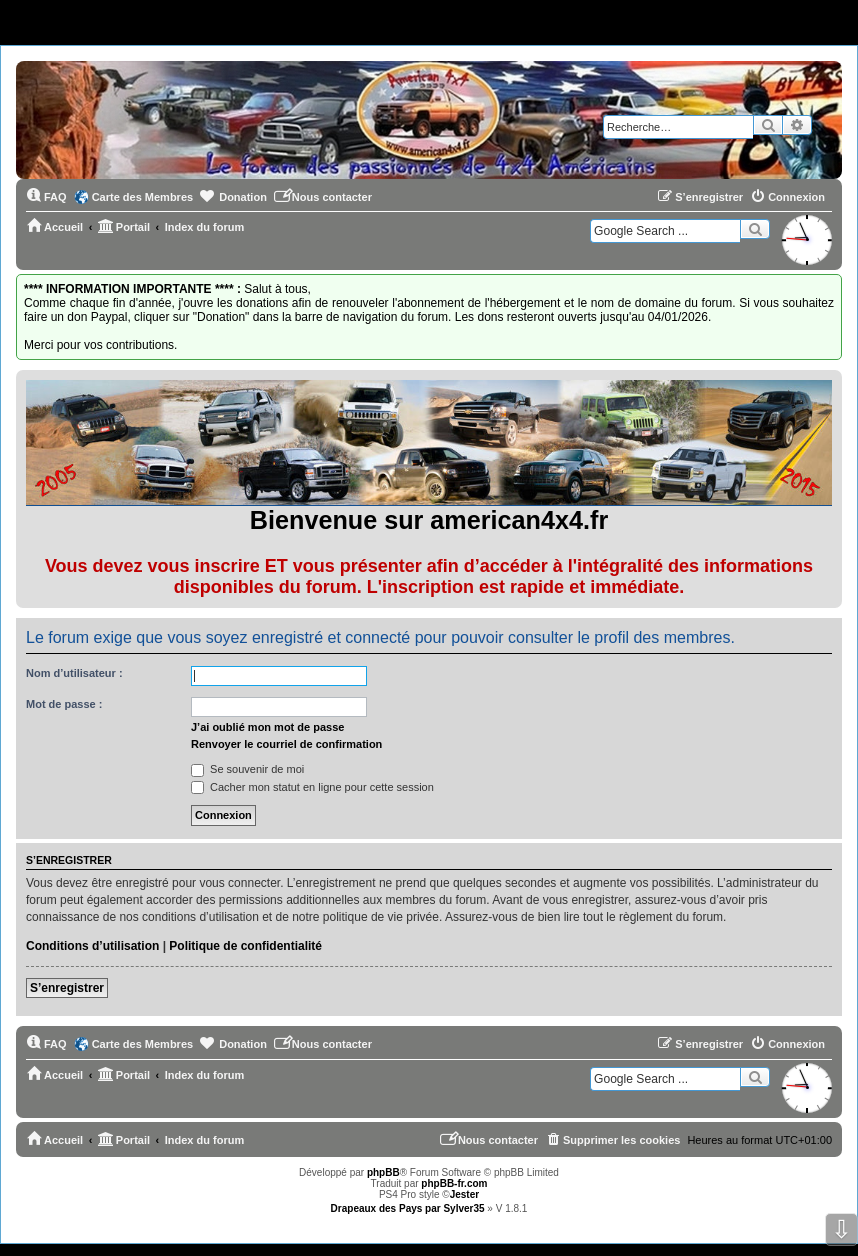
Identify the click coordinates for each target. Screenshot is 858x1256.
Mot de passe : (64, 704)
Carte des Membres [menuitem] (143, 197)
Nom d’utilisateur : (74, 673)
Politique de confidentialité (245, 946)
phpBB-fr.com (454, 1183)
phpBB (383, 1172)
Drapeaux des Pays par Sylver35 (408, 1208)
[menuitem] (46, 197)
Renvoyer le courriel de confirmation (286, 744)
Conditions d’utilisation (92, 946)
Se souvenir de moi (247, 769)
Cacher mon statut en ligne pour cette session (312, 787)
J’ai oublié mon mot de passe (267, 727)
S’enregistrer (67, 988)
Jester (464, 1194)
